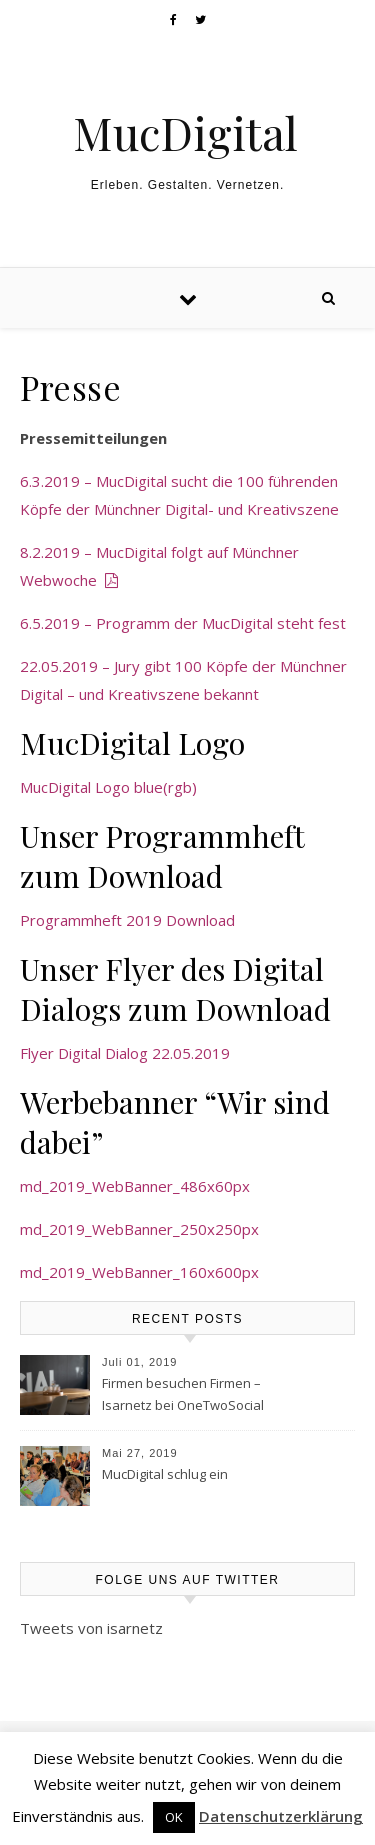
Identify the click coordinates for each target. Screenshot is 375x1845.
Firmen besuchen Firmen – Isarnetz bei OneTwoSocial (183, 1394)
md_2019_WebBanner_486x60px (135, 1186)
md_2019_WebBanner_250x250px (139, 1229)
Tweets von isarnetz (91, 1628)
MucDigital (185, 132)
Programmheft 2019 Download (127, 920)
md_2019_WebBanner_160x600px (139, 1272)
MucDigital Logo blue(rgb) (108, 787)
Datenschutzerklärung (281, 1816)
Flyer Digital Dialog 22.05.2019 (125, 1053)
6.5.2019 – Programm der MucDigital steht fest (183, 623)
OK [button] (174, 1817)
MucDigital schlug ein (165, 1474)
